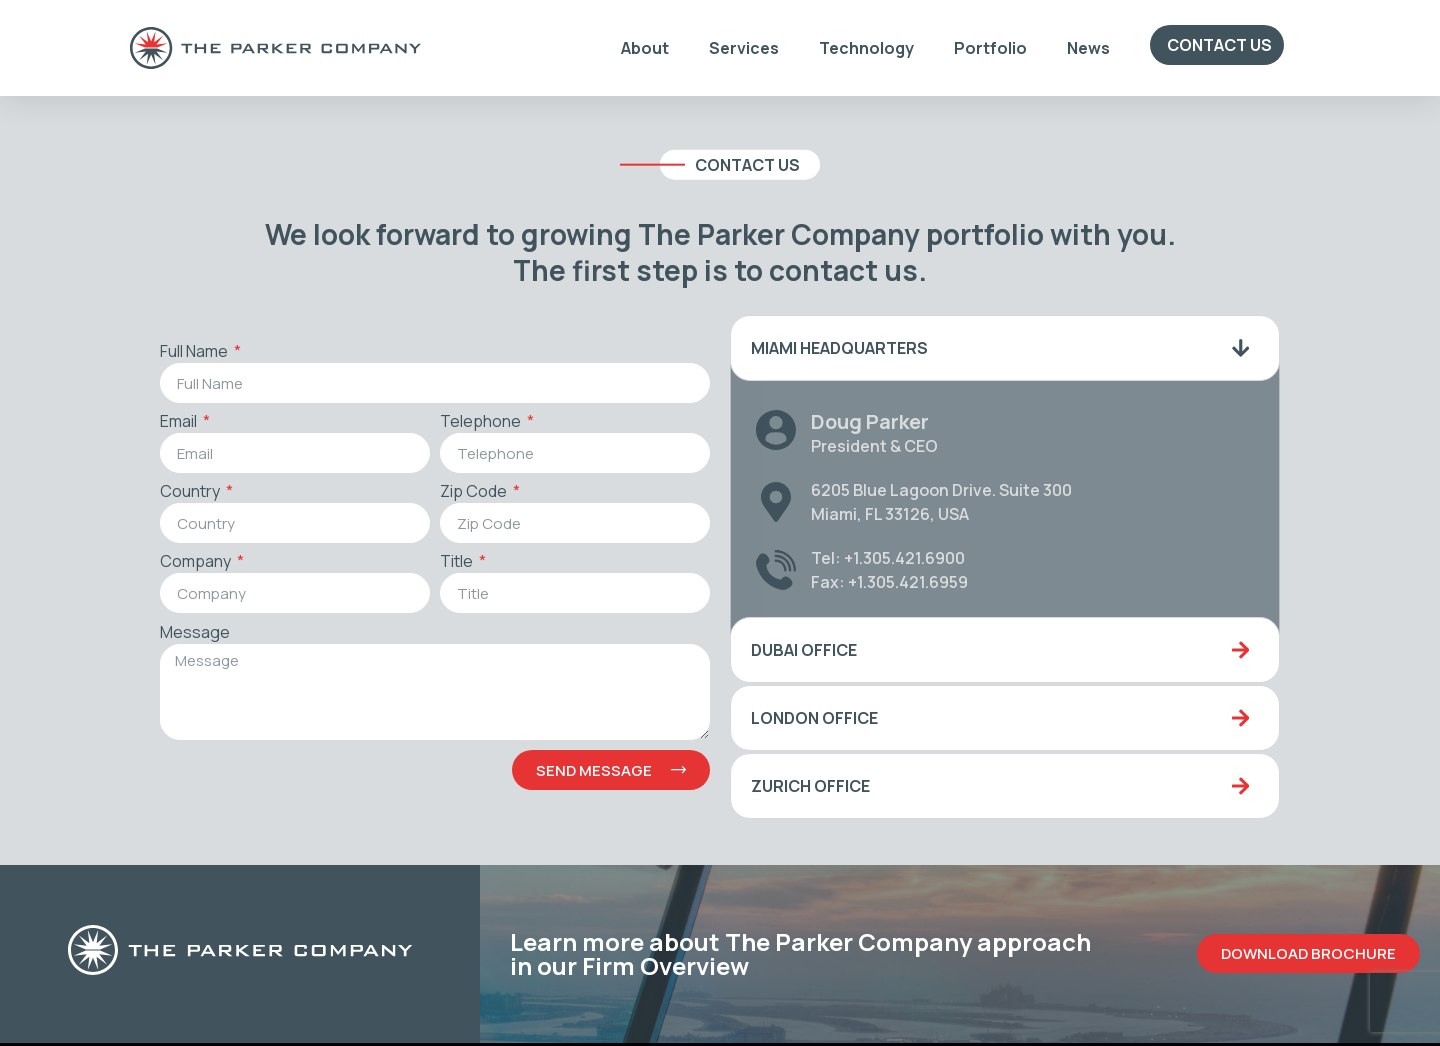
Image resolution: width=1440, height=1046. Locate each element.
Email (178, 422)
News (1088, 48)
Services (744, 48)
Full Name (193, 352)
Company (195, 562)
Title (456, 562)
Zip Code (473, 492)
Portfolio (990, 48)
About (645, 48)
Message (193, 633)
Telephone (480, 422)
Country (189, 492)
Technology (866, 48)
